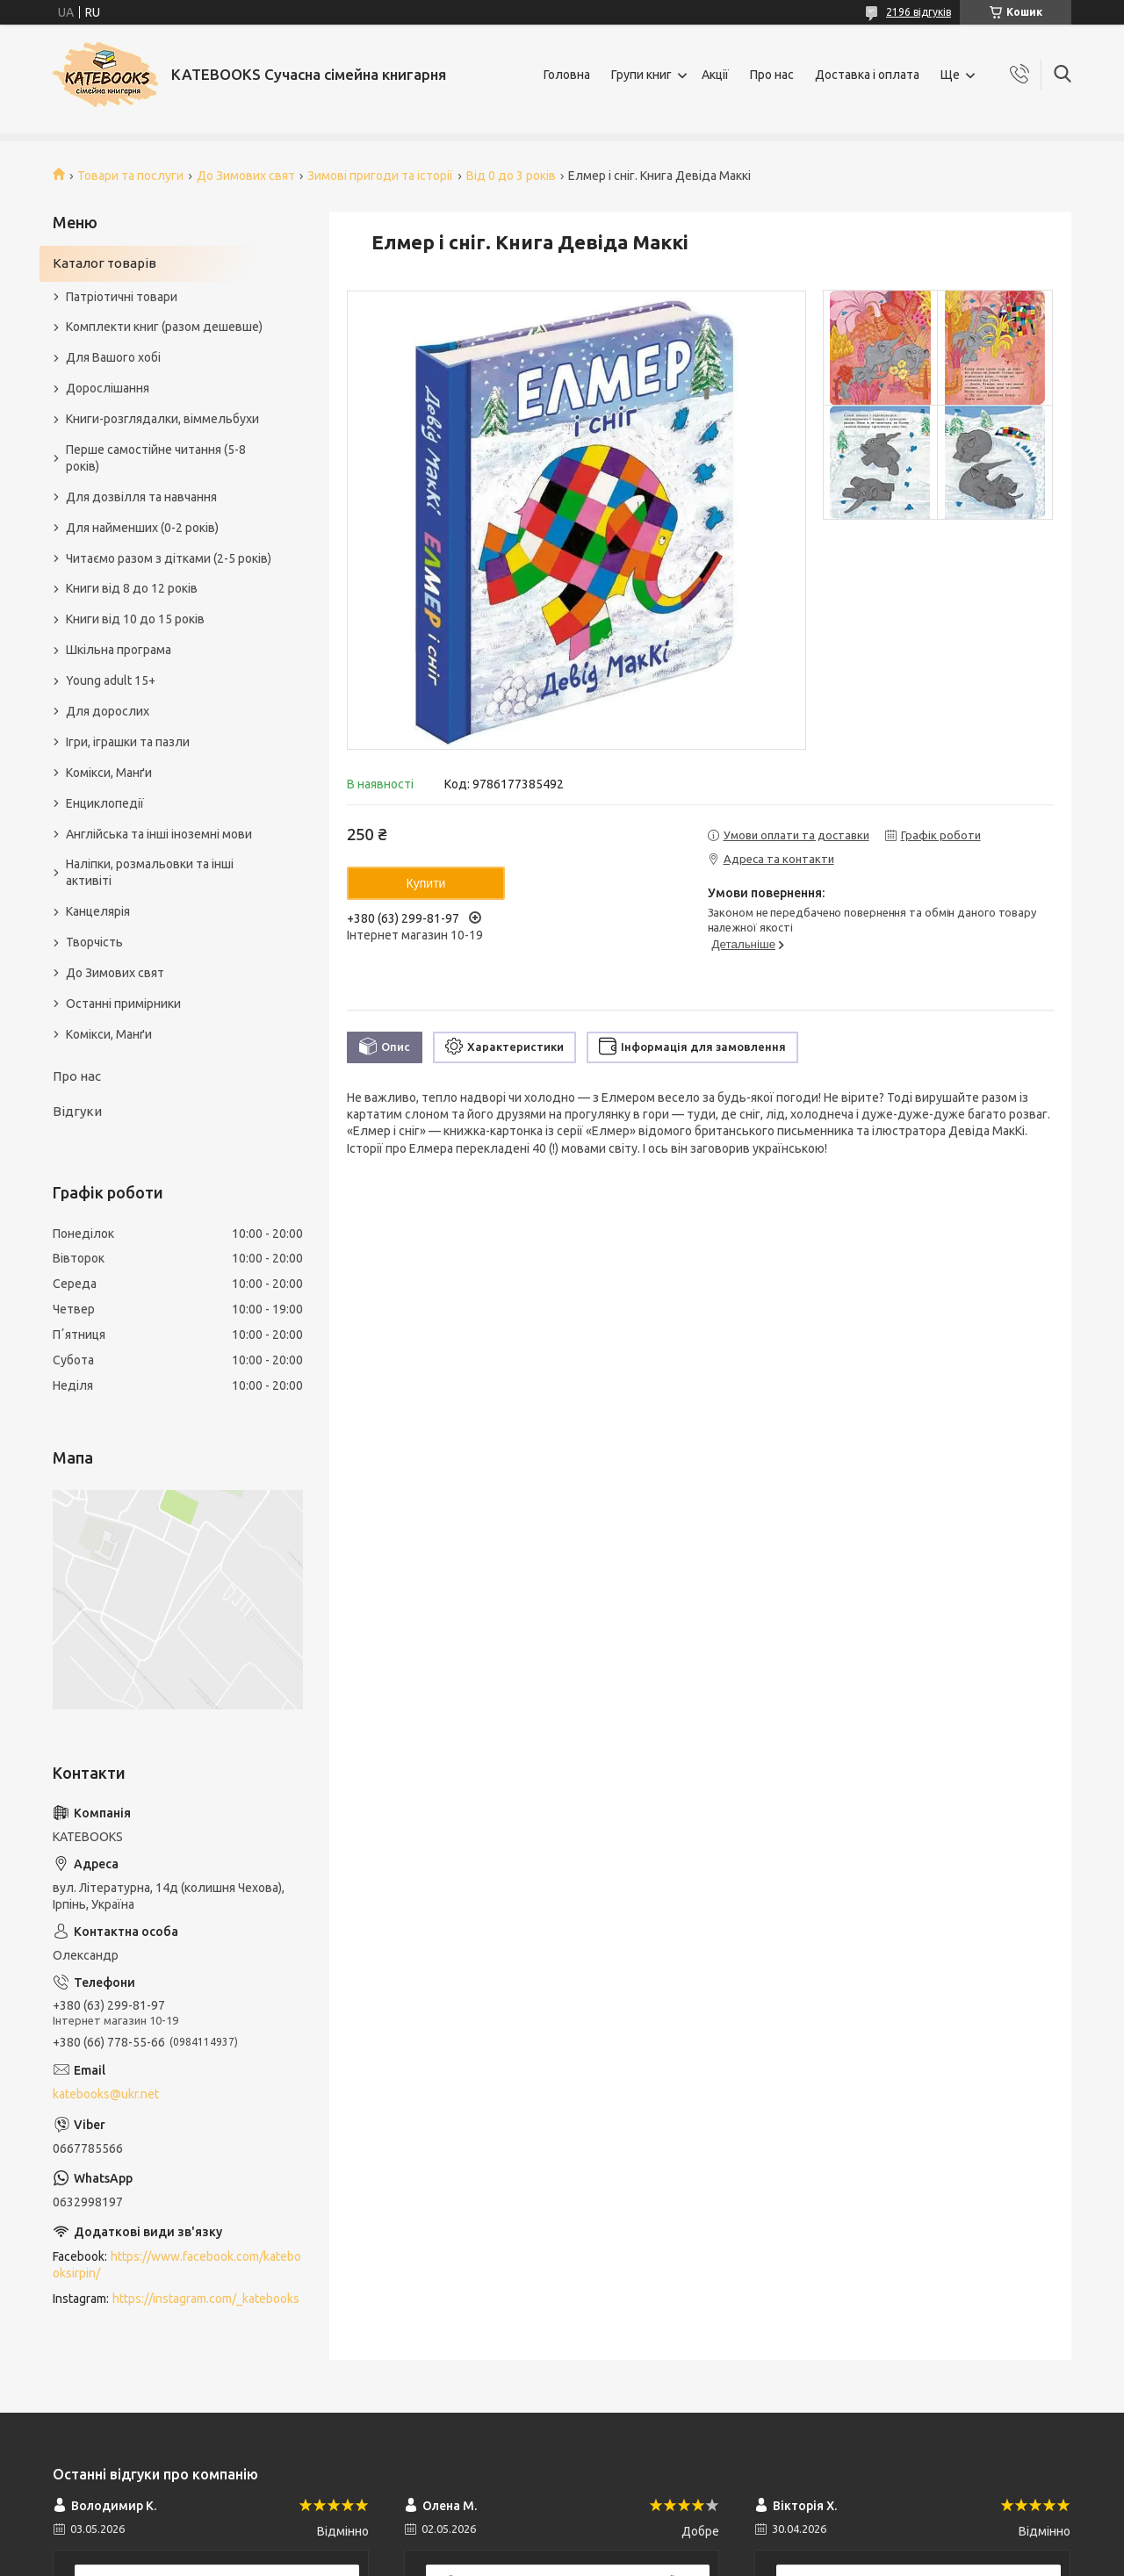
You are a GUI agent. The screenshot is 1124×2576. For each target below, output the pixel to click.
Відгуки (77, 1111)
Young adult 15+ (110, 680)
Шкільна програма (118, 650)
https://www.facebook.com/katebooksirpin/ (177, 2264)
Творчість (94, 942)
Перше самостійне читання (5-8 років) (156, 458)
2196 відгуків (918, 12)
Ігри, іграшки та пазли (128, 742)
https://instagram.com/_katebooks (205, 2299)
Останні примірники (123, 1004)
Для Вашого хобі (113, 357)
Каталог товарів (104, 262)
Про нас (772, 75)
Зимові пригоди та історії (380, 176)
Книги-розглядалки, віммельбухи (162, 419)
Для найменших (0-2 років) (142, 528)
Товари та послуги (130, 176)
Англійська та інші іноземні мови (159, 834)
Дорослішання (107, 388)
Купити (426, 883)
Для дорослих (107, 711)
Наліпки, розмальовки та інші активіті (150, 872)
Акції (715, 75)
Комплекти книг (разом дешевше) (164, 327)
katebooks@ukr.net (106, 2094)
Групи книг (641, 75)
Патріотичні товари (121, 297)
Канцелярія (98, 911)
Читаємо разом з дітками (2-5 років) (168, 558)
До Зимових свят (246, 176)
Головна (567, 75)
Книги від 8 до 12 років (132, 588)
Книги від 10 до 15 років (135, 619)
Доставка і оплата (867, 75)
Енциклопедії (105, 803)
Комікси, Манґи (109, 773)
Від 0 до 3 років (511, 176)
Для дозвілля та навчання (141, 497)
